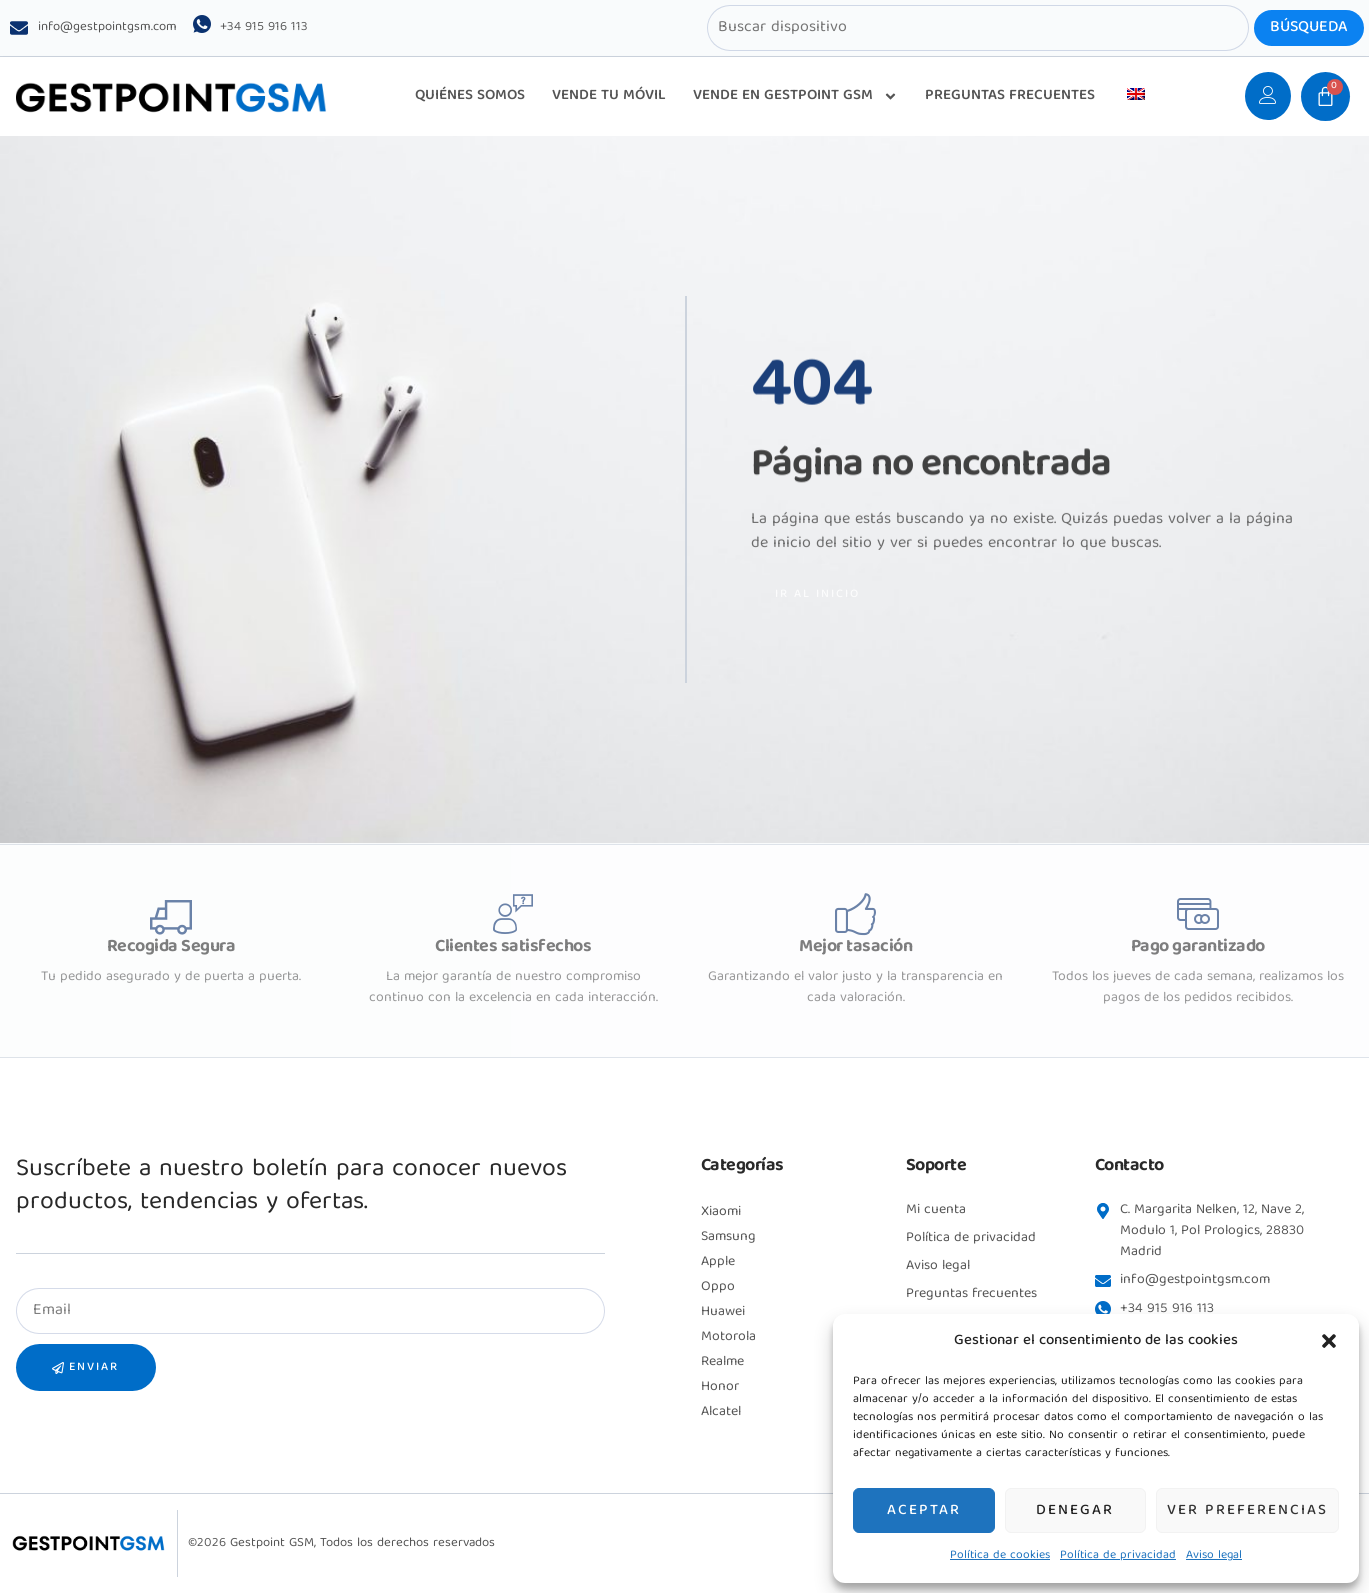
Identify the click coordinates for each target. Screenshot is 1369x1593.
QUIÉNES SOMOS (470, 96)
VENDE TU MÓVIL (609, 96)
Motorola (728, 1337)
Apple (718, 1262)
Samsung (728, 1237)
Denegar (1075, 1511)
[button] (1329, 1341)
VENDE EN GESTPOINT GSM (795, 96)
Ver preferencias (1247, 1511)
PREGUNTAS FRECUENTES (1010, 96)
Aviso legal (1214, 1555)
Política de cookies (1000, 1555)
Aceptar (924, 1511)
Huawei (723, 1312)
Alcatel (721, 1412)
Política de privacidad (1118, 1555)
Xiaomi (721, 1212)
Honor (720, 1387)
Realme (722, 1362)
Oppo (718, 1287)
